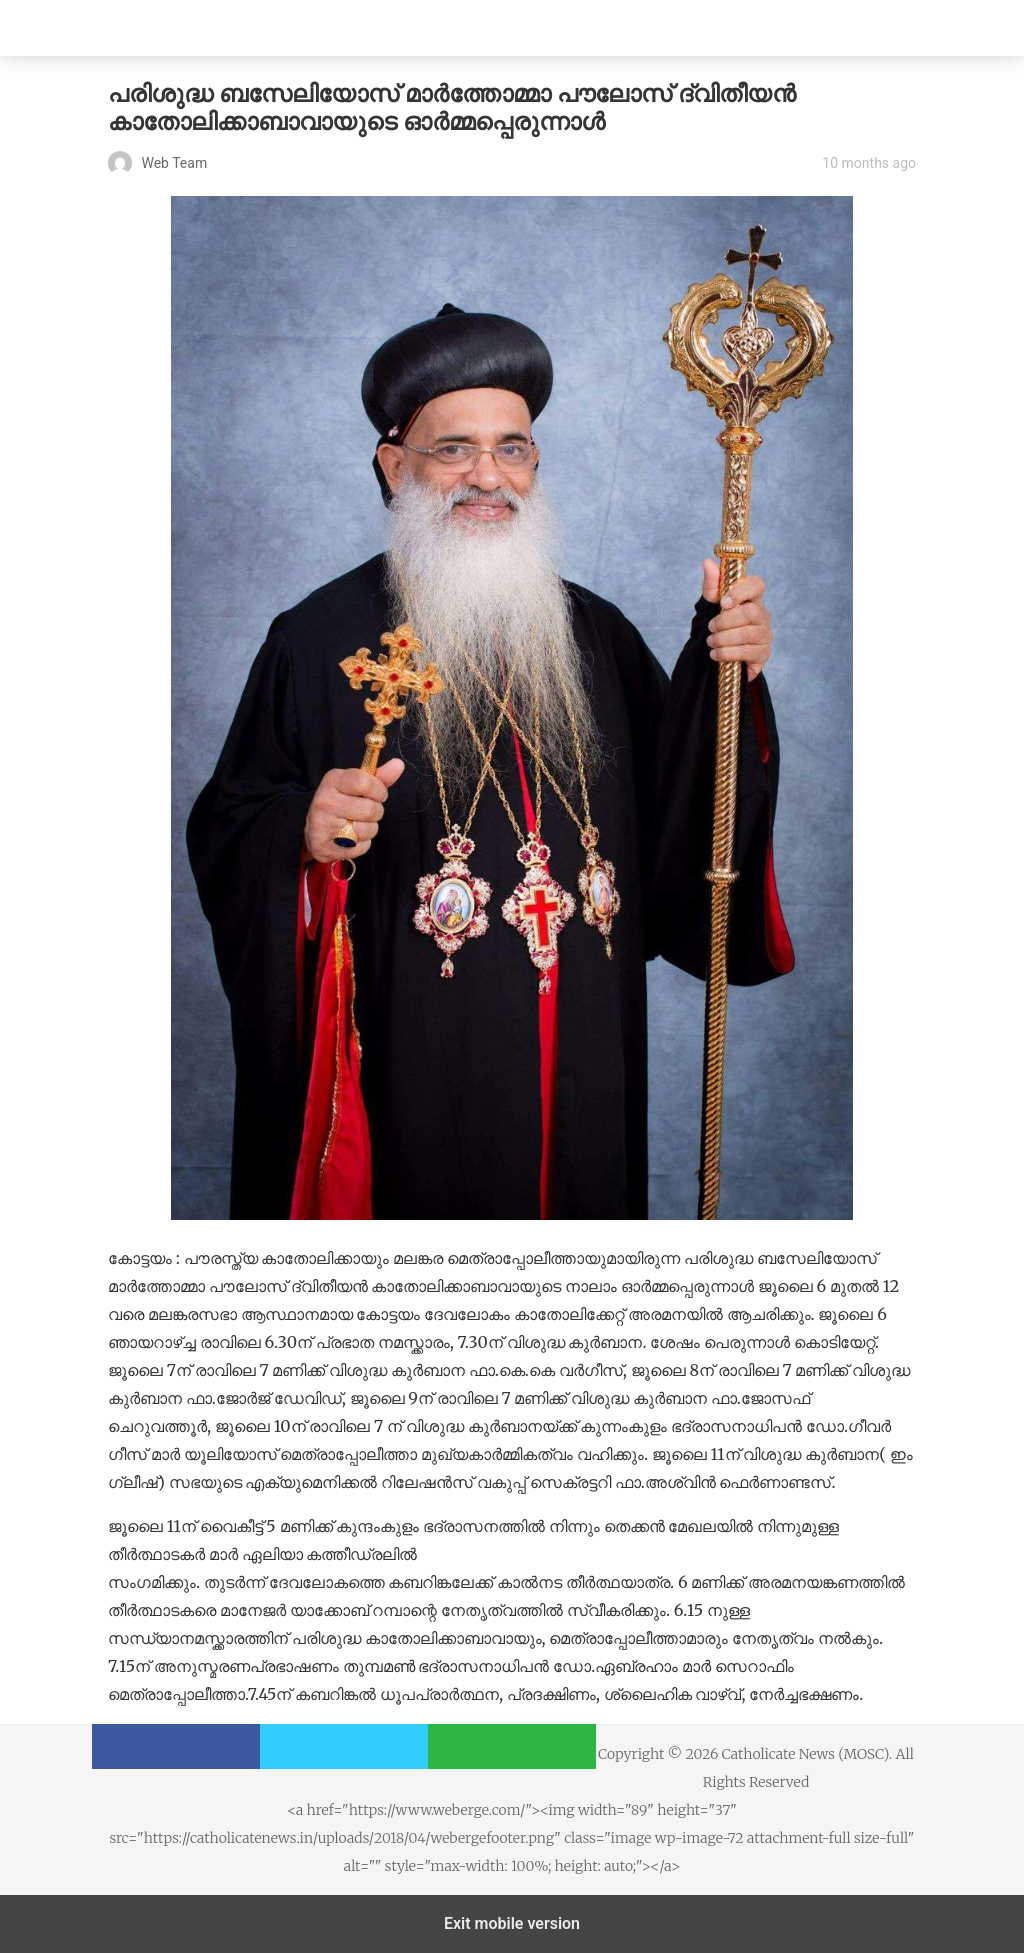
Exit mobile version (512, 1923)
